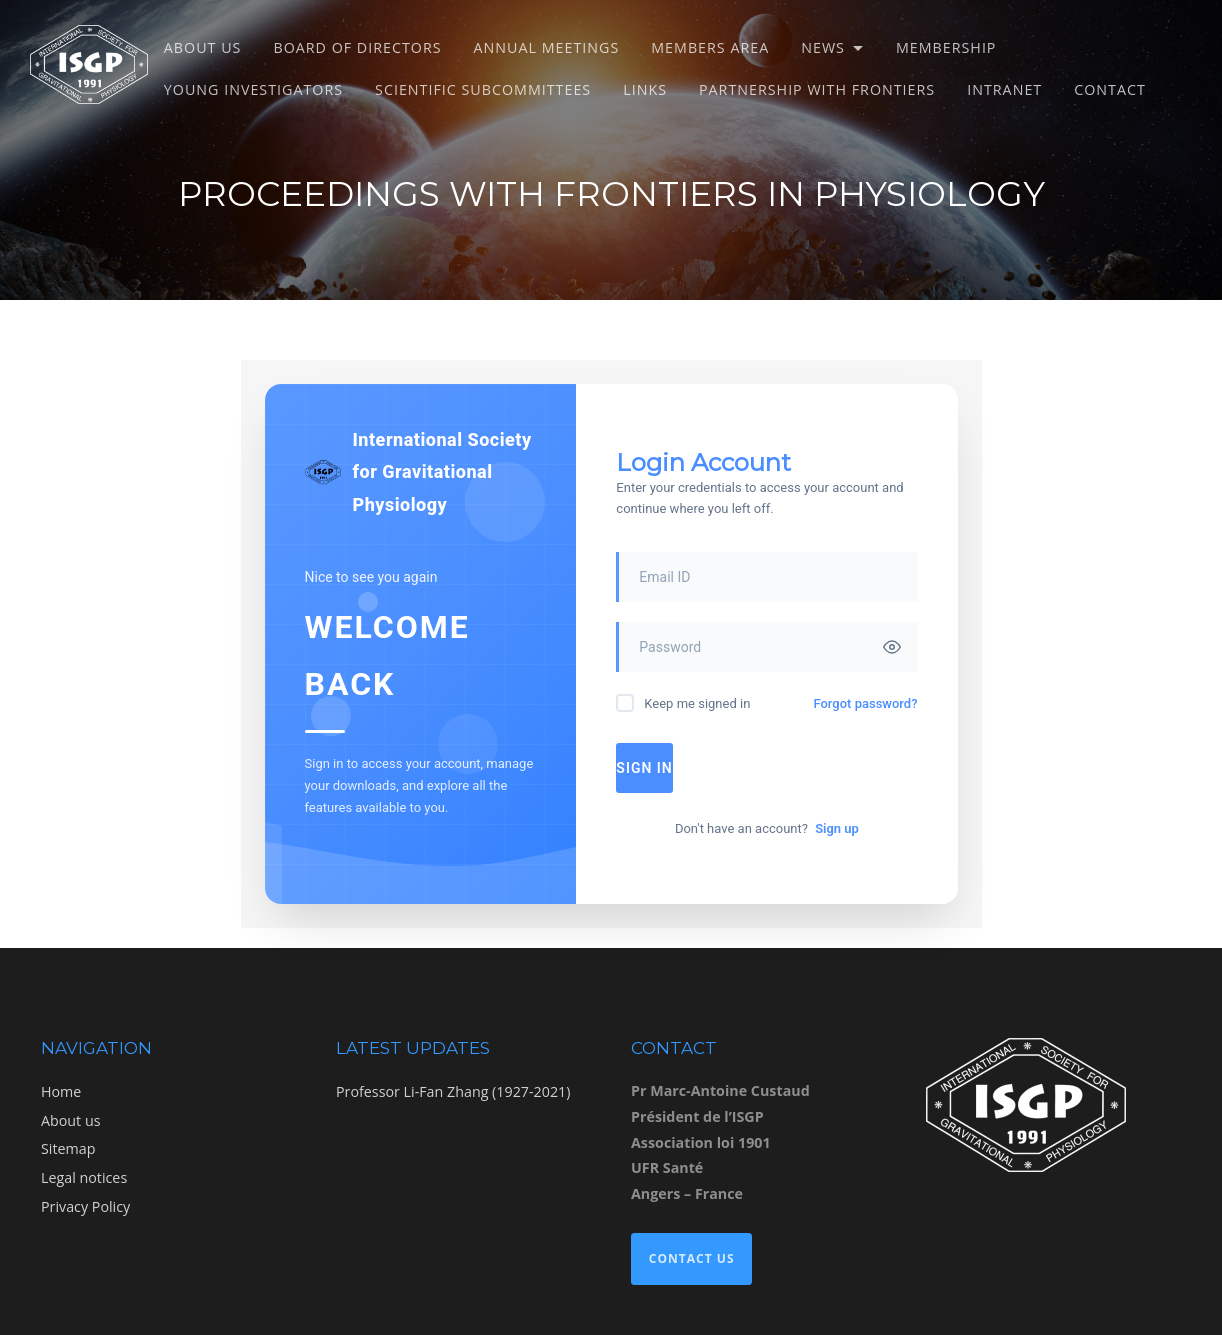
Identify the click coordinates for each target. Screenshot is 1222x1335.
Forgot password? (865, 703)
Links (645, 89)
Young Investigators (253, 89)
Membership (946, 47)
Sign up (837, 828)
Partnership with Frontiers (817, 89)
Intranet (1004, 89)
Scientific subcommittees (483, 89)
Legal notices (84, 1177)
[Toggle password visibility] (892, 647)
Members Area (710, 47)
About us (203, 47)
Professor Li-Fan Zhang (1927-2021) (453, 1091)
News (823, 47)
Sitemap (68, 1148)
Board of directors (357, 47)
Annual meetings (547, 47)
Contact (1110, 89)
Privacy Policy (85, 1206)
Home (61, 1091)
